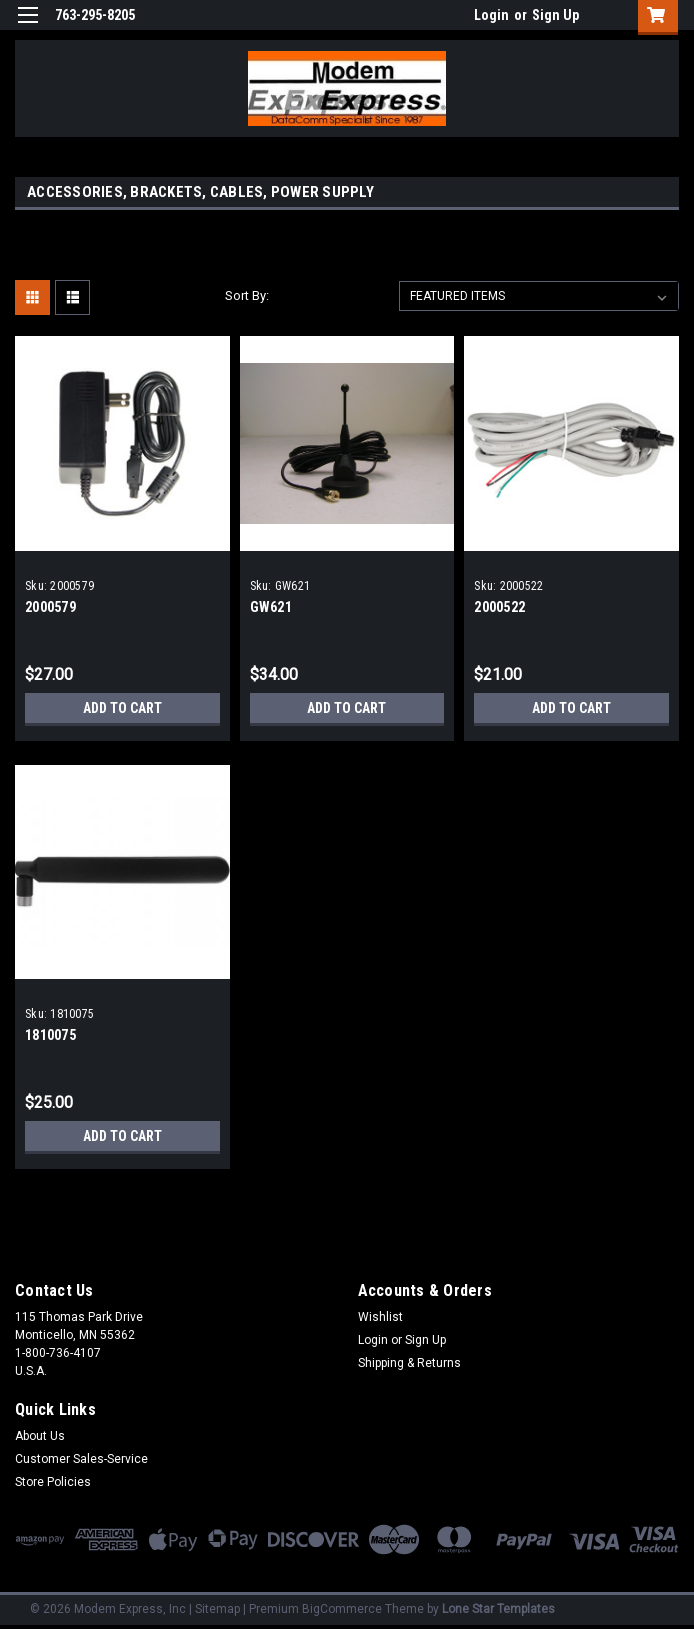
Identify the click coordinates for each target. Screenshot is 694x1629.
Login (491, 15)
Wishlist (380, 1317)
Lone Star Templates (498, 1609)
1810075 (50, 1035)
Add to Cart (122, 708)
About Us (40, 1436)
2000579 (50, 607)
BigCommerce (342, 1609)
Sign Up (555, 15)
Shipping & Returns (409, 1363)
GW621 (271, 607)
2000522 (499, 607)
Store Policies (53, 1482)
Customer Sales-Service (81, 1459)
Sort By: (247, 295)
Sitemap (217, 1609)
